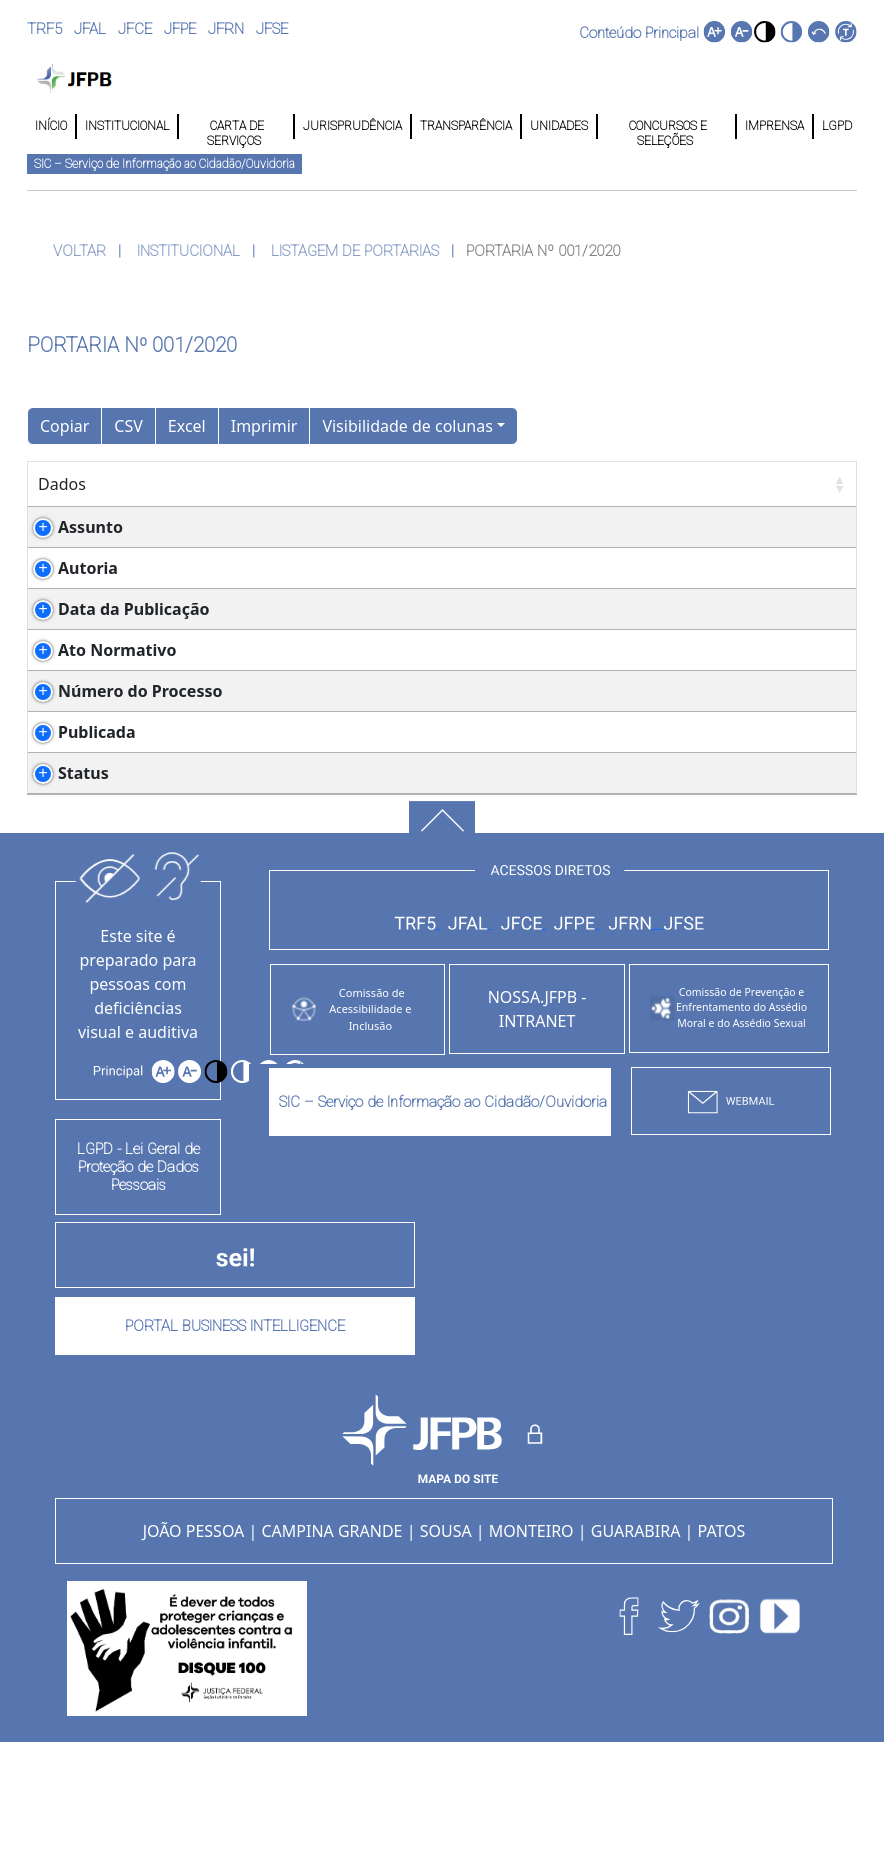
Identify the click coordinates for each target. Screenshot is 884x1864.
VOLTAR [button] (79, 251)
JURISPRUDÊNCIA (352, 126)
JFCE (135, 29)
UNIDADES (559, 126)
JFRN (226, 29)
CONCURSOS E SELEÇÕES (666, 126)
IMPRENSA (774, 126)
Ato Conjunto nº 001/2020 (286, 722)
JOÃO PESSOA (194, 1651)
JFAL (90, 29)
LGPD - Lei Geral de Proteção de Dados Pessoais (138, 1287)
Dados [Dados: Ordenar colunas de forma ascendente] (62, 484)
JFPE (180, 29)
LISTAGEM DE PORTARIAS (355, 251)
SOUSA (446, 1651)
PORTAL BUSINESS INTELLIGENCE (235, 1446)
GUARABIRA (636, 1651)
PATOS (722, 1651)
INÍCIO (51, 126)
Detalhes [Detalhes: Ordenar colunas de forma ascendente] (208, 484)
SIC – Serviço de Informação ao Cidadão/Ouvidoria (164, 164)
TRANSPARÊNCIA (466, 126)
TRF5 (44, 29)
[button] (764, 31)
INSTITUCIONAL (127, 126)
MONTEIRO (531, 1651)
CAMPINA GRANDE (331, 1651)
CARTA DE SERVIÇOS (235, 126)
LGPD (835, 126)
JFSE (272, 29)
